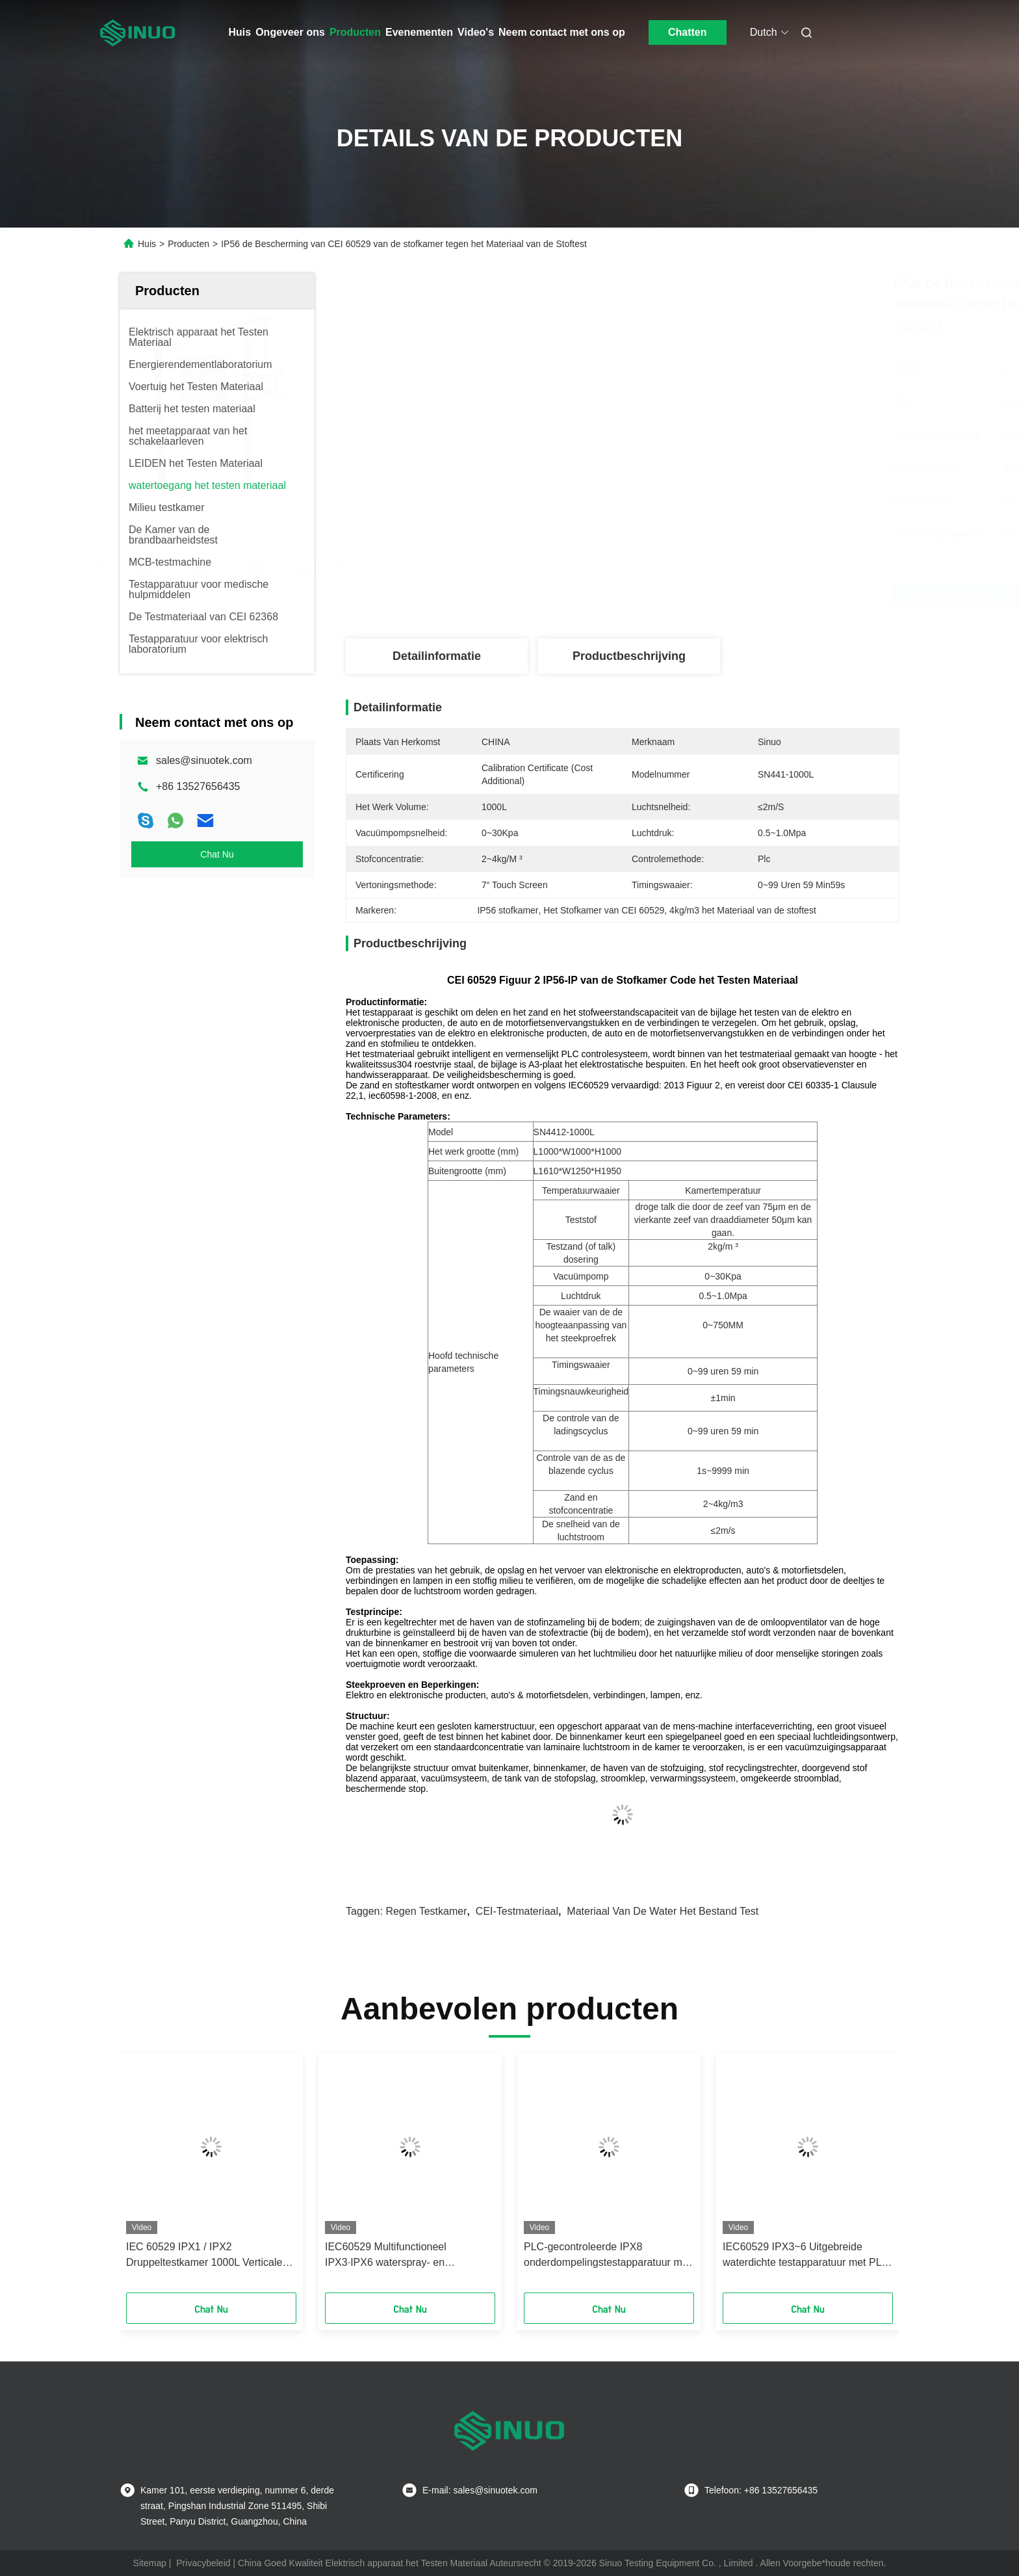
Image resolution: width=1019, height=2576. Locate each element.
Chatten (687, 32)
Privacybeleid (203, 2563)
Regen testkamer (426, 1911)
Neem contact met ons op (561, 32)
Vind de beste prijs (691, 595)
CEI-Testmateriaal (517, 1911)
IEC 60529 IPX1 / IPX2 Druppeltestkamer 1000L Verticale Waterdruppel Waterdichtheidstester (208, 2255)
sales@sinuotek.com (204, 760)
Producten (355, 32)
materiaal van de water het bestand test (662, 1911)
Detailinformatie (437, 656)
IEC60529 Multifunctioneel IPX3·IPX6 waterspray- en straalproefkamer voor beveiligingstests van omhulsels (398, 2255)
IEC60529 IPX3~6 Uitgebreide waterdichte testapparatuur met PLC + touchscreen (806, 2255)
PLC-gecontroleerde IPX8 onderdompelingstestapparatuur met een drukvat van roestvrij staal (607, 2255)
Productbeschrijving (629, 656)
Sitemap (149, 2563)
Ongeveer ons (290, 32)
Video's (476, 32)
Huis (240, 32)
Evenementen (419, 32)
